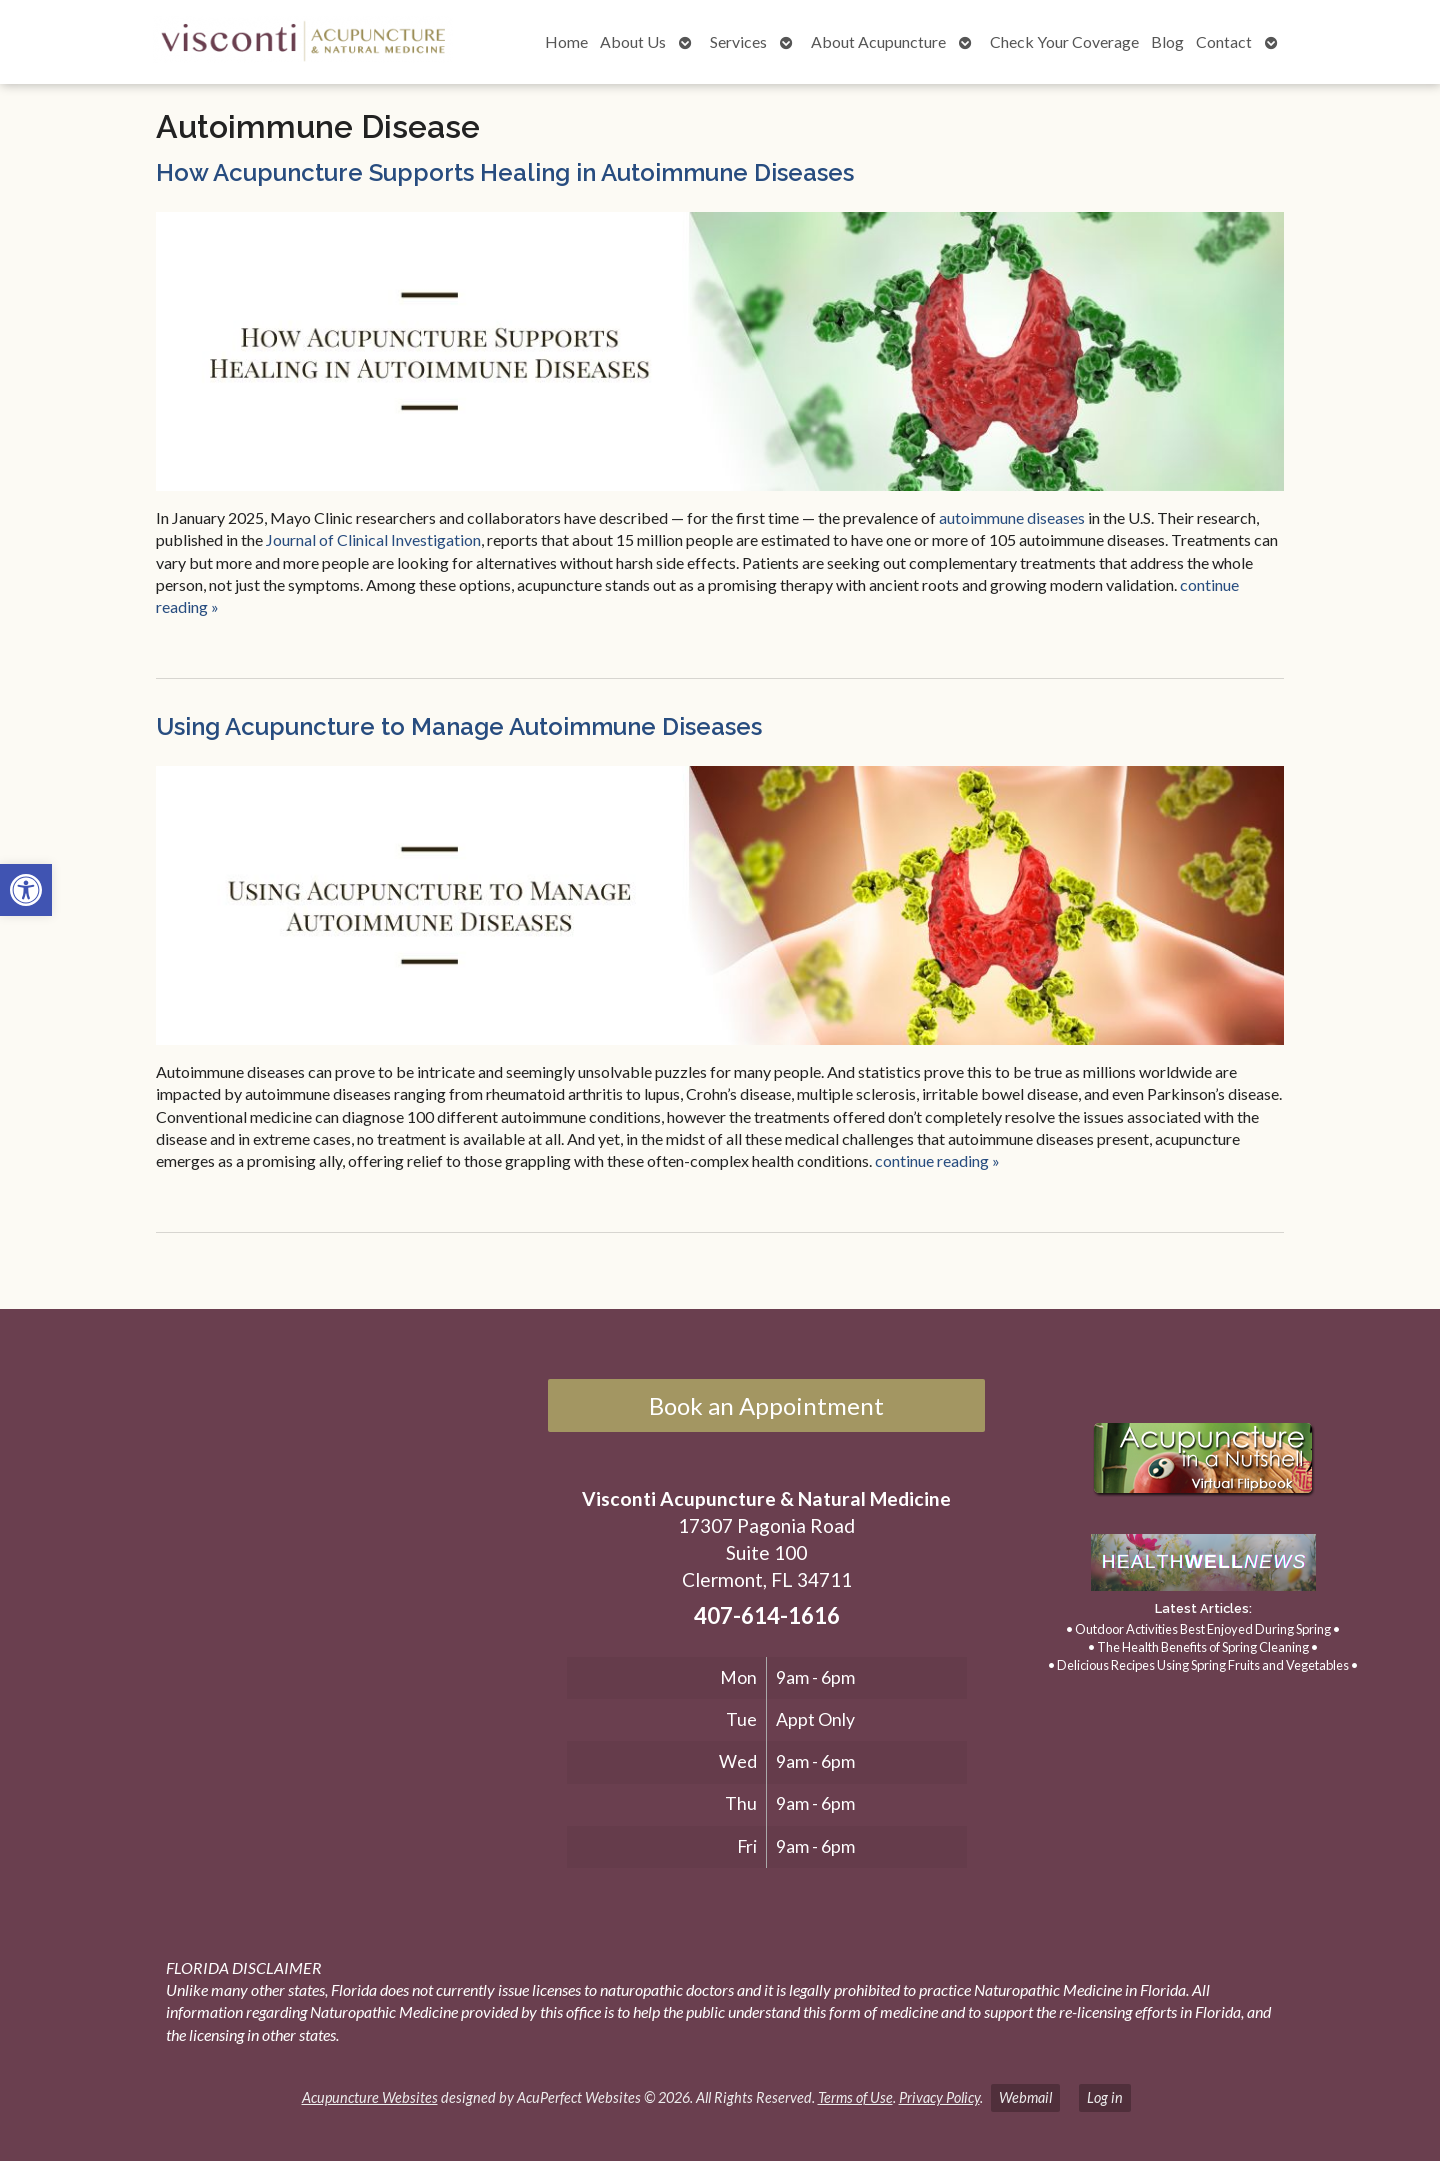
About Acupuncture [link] (878, 41)
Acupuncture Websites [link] (370, 2097)
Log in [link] (1105, 2097)
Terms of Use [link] (855, 2097)
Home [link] (566, 41)
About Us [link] (633, 41)
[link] (26, 890)
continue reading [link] (937, 1160)
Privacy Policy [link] (939, 2097)
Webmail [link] (1025, 2097)
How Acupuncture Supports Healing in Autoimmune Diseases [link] (505, 172)
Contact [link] (1224, 41)
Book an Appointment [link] (766, 1405)
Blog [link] (1167, 41)
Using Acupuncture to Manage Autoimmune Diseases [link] (459, 726)
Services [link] (738, 41)
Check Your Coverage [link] (1064, 41)
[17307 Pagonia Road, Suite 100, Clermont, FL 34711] (278, 1584)
